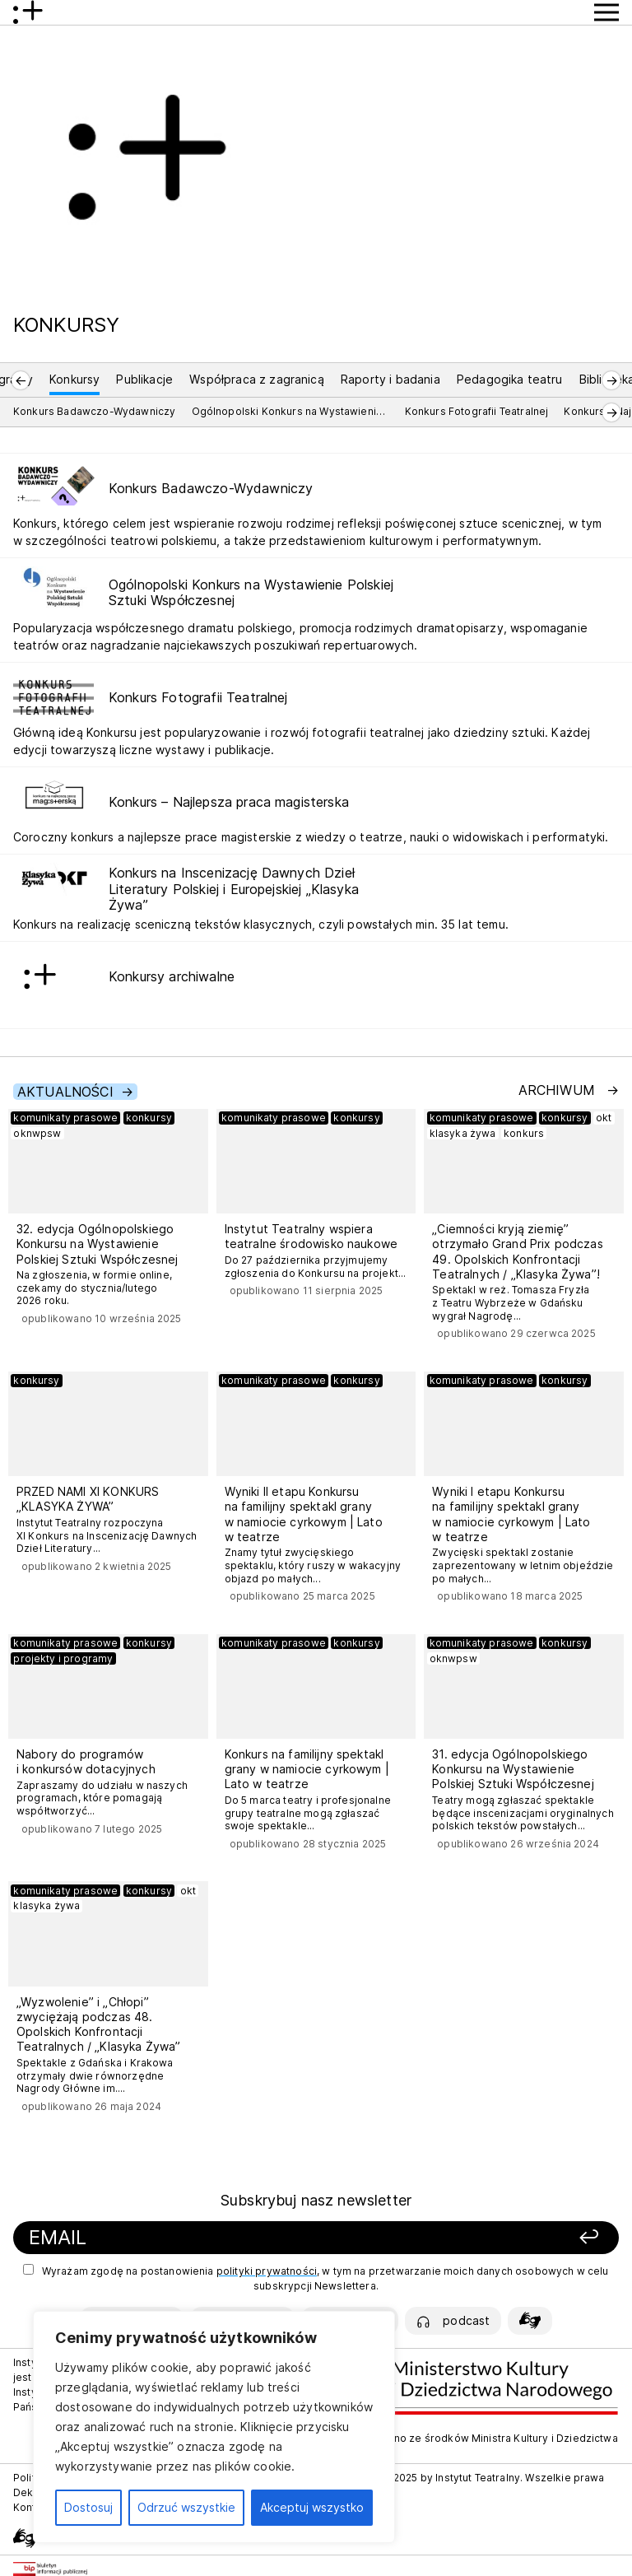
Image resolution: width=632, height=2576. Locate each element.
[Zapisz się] (500, 2238)
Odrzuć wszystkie (186, 2507)
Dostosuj (88, 2507)
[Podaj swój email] (210, 2238)
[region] (214, 2427)
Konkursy (74, 379)
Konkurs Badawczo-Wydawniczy (94, 411)
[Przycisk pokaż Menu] (606, 12)
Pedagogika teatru (510, 379)
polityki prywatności (266, 2271)
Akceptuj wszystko (312, 2507)
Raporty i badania (390, 379)
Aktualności (65, 1091)
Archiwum (558, 1090)
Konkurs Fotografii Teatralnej (477, 411)
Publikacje (144, 379)
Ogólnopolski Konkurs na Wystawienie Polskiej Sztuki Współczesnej (290, 411)
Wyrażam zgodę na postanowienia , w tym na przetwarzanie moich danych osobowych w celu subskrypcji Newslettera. (315, 2278)
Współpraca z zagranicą (256, 379)
